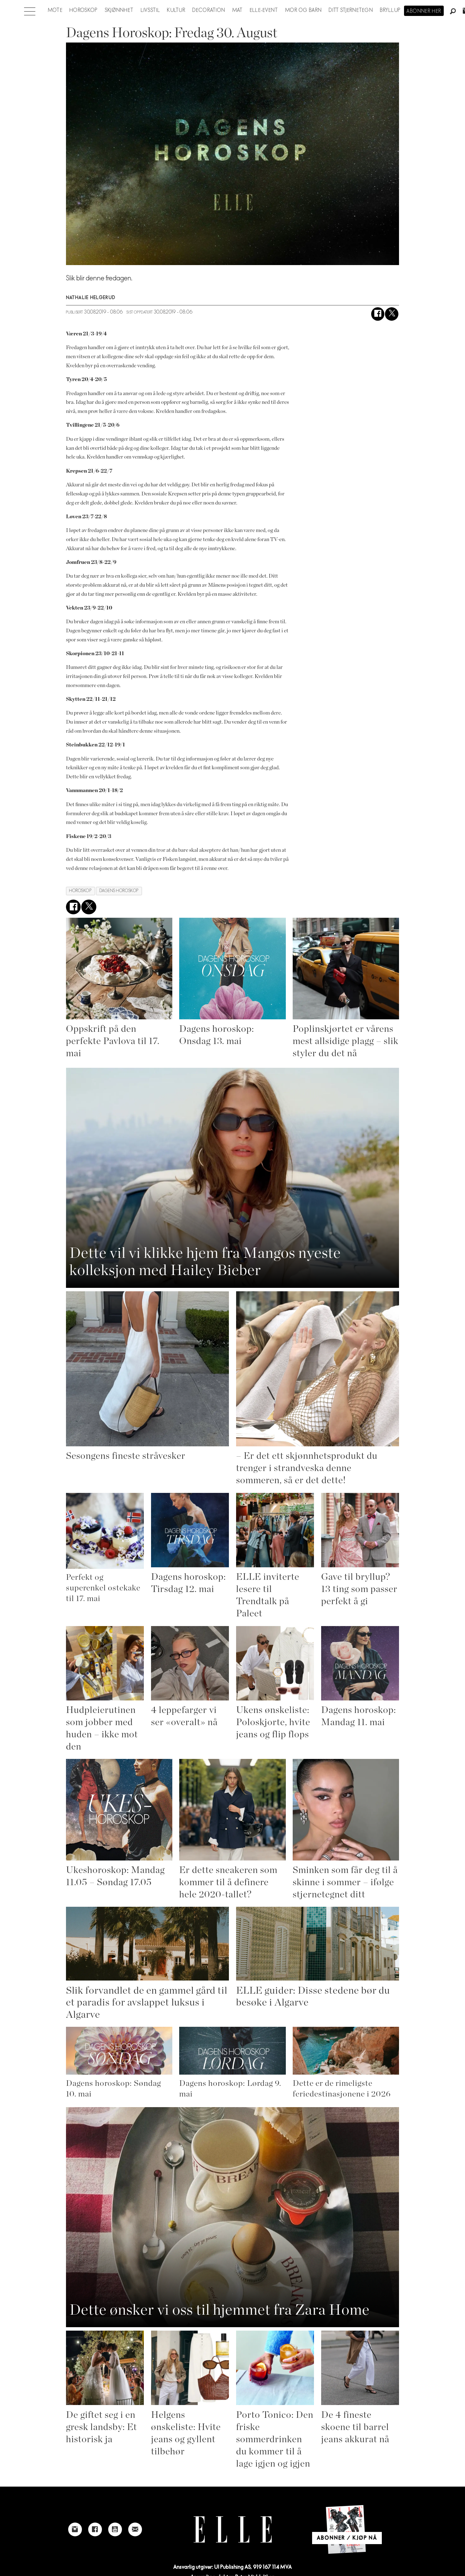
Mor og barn (303, 10)
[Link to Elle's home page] (233, 2529)
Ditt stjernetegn (351, 10)
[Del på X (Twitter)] (391, 314)
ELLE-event (264, 10)
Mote (55, 10)
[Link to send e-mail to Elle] (135, 2529)
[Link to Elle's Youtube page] (115, 2529)
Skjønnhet (119, 10)
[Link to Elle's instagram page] (75, 2529)
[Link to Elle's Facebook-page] (95, 2529)
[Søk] (453, 11)
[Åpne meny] (29, 9)
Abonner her (424, 11)
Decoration (208, 10)
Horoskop (83, 10)
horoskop (80, 890)
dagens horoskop (119, 890)
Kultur (176, 10)
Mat (237, 10)
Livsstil (150, 10)
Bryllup (390, 10)
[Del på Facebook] (378, 314)
